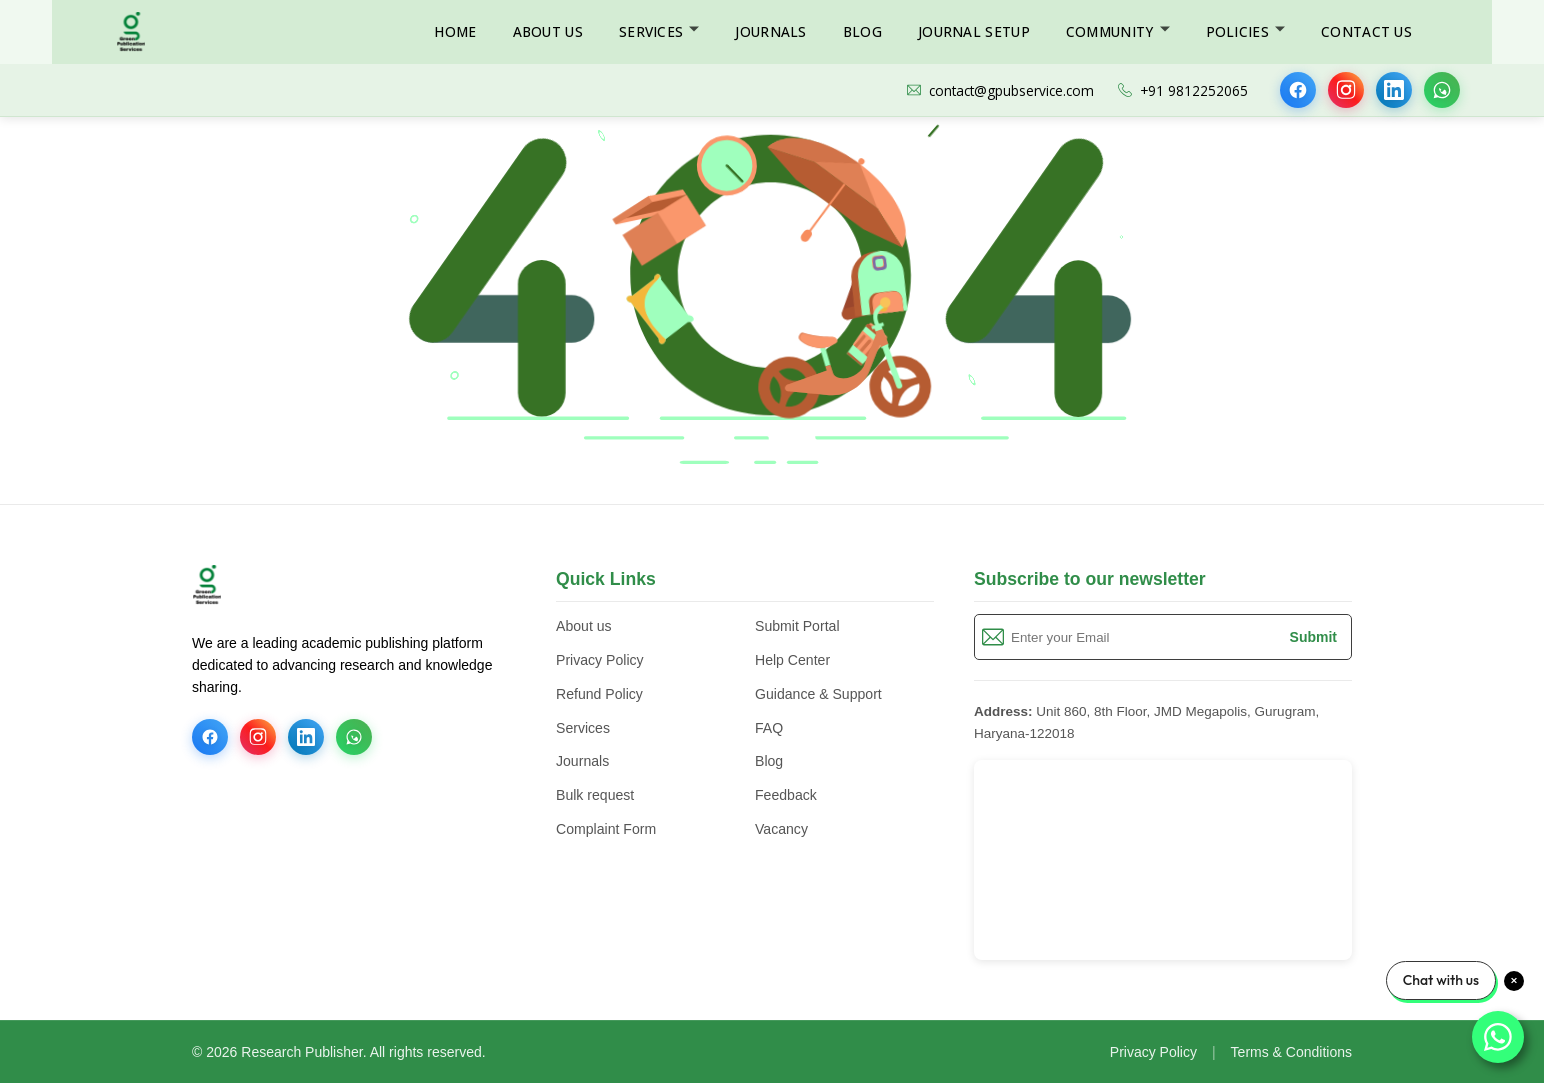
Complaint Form (606, 829)
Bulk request (595, 795)
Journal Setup (974, 31)
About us (584, 626)
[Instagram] (1346, 90)
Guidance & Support (818, 694)
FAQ (769, 728)
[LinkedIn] (1394, 90)
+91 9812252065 (1183, 90)
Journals (770, 31)
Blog (862, 31)
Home (455, 31)
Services (651, 31)
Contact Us (1366, 31)
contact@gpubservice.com (1000, 90)
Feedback (786, 795)
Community (1110, 31)
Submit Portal (797, 626)
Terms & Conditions (1291, 1052)
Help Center (792, 660)
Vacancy (781, 829)
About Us (548, 31)
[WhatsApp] (1442, 90)
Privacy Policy (600, 660)
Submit (1313, 637)
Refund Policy (599, 694)
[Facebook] (1298, 90)
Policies (1237, 31)
